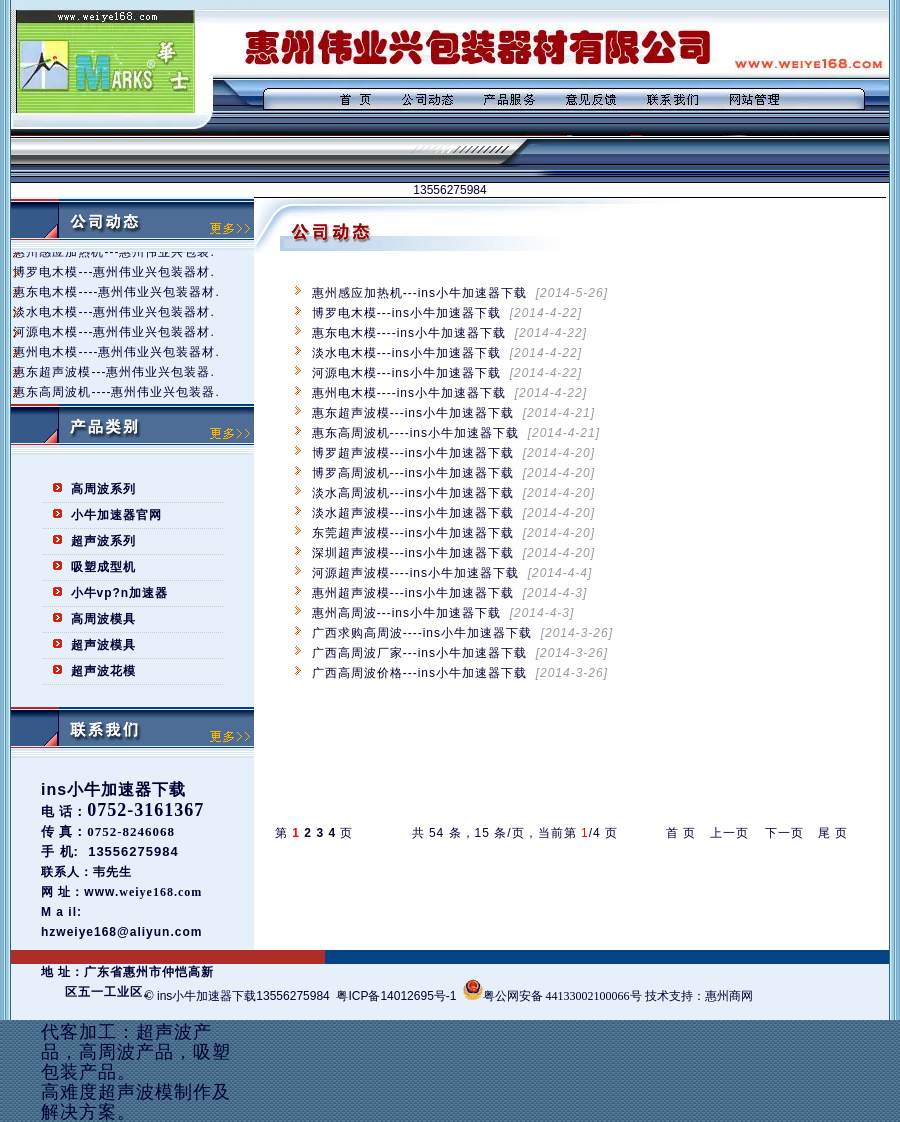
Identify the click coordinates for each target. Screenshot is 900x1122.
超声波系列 (103, 541)
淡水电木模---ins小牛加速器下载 (406, 353)
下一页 (784, 833)
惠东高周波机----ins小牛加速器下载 (415, 433)
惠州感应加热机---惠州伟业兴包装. (113, 253)
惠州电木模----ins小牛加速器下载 (409, 393)
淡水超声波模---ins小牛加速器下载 (413, 513)
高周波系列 (103, 489)
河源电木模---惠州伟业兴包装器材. (113, 333)
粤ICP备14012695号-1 (396, 996)
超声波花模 (103, 671)
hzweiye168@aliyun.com (121, 932)
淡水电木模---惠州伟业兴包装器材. (113, 313)
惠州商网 (729, 996)
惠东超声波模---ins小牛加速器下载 (413, 413)
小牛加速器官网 (116, 515)
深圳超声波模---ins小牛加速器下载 (413, 553)
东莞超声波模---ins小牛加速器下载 (413, 533)
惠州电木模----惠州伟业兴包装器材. (116, 353)
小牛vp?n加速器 (120, 593)
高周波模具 (103, 619)
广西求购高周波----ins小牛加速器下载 (422, 633)
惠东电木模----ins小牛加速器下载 (409, 333)
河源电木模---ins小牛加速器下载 (406, 373)
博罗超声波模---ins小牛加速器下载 (413, 453)
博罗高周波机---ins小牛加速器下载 (413, 473)
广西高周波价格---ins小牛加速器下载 (419, 673)
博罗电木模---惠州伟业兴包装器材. (113, 273)
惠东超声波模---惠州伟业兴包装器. (113, 373)
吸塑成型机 (103, 567)
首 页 (681, 833)
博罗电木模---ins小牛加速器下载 (406, 313)
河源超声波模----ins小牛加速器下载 (415, 573)
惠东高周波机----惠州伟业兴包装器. (116, 393)
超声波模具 (103, 645)
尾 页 (833, 833)
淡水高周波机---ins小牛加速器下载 (413, 493)
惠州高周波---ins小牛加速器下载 (406, 613)
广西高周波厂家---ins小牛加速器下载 (419, 653)
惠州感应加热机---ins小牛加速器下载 (419, 293)
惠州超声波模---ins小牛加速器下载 (413, 593)
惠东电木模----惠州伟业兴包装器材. (116, 293)
